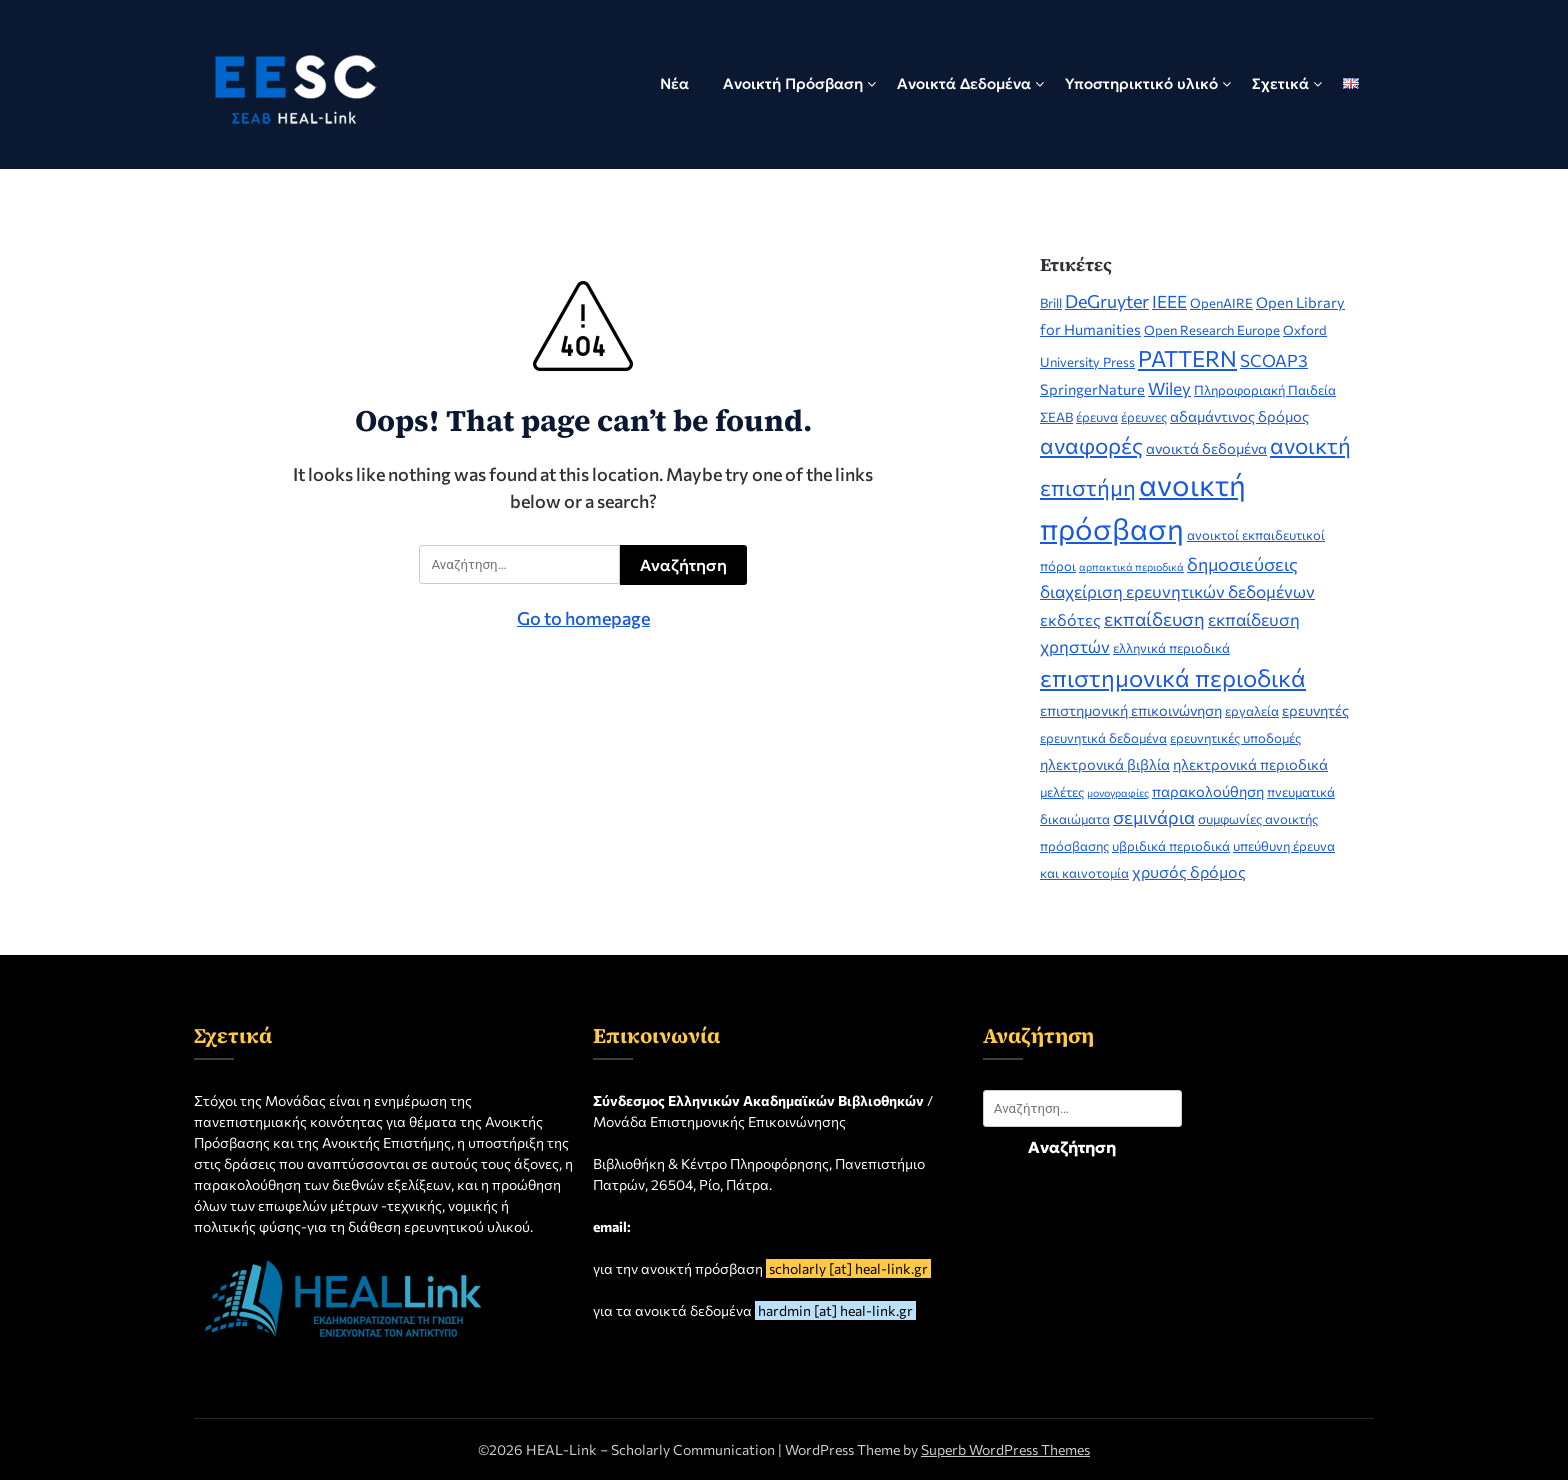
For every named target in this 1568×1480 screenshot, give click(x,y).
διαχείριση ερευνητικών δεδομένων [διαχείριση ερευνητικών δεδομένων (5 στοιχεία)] (1177, 591)
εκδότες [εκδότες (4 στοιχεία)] (1070, 619)
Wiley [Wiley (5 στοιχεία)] (1169, 388)
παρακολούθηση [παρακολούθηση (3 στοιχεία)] (1208, 791)
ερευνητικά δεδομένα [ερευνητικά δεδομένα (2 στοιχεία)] (1103, 738)
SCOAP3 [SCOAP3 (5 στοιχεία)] (1274, 360)
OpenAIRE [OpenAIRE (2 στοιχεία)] (1221, 303)
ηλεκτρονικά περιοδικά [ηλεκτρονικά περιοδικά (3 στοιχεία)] (1250, 764)
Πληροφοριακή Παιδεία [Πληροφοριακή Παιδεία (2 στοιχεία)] (1265, 390)
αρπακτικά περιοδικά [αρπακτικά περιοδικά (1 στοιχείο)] (1131, 566)
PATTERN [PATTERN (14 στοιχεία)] (1187, 358)
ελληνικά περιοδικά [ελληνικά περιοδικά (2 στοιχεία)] (1171, 648)
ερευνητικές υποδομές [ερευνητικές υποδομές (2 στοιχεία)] (1235, 738)
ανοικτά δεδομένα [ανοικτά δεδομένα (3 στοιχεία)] (1206, 448)
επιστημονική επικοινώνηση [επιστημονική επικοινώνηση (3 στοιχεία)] (1131, 710)
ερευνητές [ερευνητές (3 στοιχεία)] (1315, 710)
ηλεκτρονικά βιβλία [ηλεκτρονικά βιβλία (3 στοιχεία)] (1105, 764)
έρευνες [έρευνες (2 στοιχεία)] (1144, 417)
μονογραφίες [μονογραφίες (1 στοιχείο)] (1118, 792)
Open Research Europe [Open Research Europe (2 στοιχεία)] (1212, 330)
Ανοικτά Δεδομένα (964, 83)
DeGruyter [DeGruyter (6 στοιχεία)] (1107, 301)
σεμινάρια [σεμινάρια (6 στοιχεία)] (1154, 817)
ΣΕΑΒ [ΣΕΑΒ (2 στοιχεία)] (1056, 417)
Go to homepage (583, 618)
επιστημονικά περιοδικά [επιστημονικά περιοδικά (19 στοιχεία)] (1173, 677)
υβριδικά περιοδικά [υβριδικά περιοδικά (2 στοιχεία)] (1171, 846)
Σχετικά (1280, 83)
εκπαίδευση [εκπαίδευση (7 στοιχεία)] (1154, 618)
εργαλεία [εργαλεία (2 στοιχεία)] (1252, 711)
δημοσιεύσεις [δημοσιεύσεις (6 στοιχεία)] (1242, 564)
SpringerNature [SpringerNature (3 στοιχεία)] (1092, 389)
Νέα (674, 83)
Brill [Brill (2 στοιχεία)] (1051, 303)
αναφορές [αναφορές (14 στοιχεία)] (1091, 445)
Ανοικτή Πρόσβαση (793, 83)
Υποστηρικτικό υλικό (1141, 83)
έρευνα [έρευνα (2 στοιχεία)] (1097, 417)
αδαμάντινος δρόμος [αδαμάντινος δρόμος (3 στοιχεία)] (1239, 416)
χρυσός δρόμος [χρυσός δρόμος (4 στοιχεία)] (1189, 871)
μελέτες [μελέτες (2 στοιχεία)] (1062, 792)
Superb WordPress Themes (1005, 1449)
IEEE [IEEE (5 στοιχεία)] (1169, 301)
